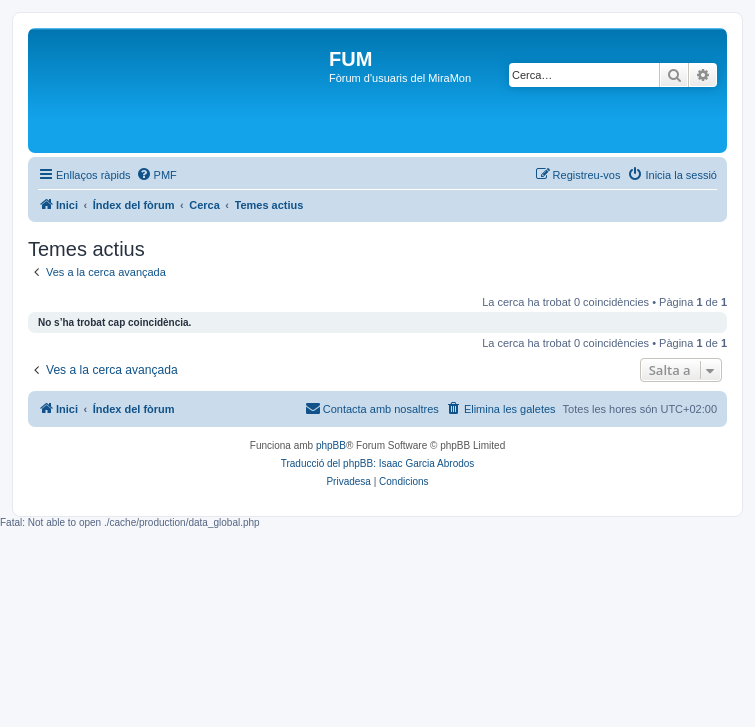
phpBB (331, 445)
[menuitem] (156, 175)
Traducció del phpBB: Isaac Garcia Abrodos (378, 463)
